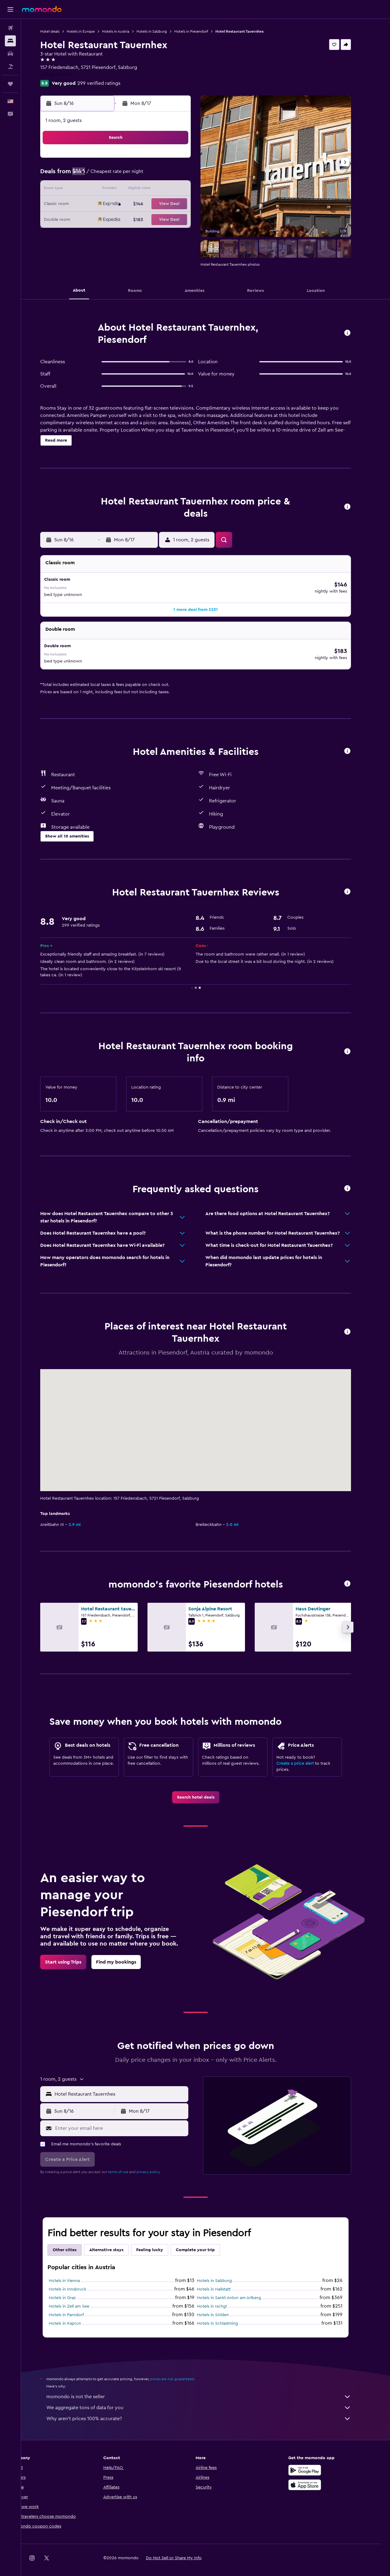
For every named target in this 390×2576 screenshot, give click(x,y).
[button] (10, 9)
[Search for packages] (10, 66)
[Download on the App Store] (315, 2474)
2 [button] (97, 175)
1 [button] (185, 160)
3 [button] (112, 175)
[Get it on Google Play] (315, 2460)
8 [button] (185, 175)
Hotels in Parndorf (76, 2305)
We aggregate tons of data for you (208, 2397)
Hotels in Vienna (74, 2271)
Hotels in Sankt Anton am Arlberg (239, 2288)
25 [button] (126, 219)
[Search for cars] (10, 54)
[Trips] (10, 84)
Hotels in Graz (72, 2288)
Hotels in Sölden (223, 2305)
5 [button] (141, 175)
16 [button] (97, 204)
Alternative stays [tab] (116, 2240)
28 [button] (170, 219)
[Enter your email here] (130, 2118)
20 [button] (156, 204)
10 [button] (111, 189)
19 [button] (141, 204)
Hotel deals (59, 31)
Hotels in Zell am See (79, 2296)
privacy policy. (159, 2162)
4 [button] (126, 175)
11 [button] (126, 189)
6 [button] (155, 175)
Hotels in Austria (125, 31)
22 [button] (185, 204)
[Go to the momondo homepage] (42, 9)
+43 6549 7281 (66, 74)
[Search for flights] (10, 28)
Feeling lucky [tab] (159, 2240)
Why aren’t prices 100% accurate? (208, 2408)
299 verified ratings (108, 83)
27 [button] (155, 219)
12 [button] (141, 189)
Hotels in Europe (91, 31)
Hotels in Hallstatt (224, 2279)
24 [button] (112, 219)
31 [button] (112, 233)
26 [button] (141, 219)
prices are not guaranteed (182, 2369)
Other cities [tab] (75, 2240)
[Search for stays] (10, 41)
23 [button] (97, 219)
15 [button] (185, 189)
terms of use (128, 2162)
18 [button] (126, 204)
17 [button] (112, 204)
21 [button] (170, 204)
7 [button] (170, 175)
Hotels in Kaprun (75, 2313)
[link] (205, 1787)
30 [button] (97, 233)
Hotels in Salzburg (162, 31)
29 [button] (185, 219)
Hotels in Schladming (227, 2313)
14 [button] (170, 189)
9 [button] (97, 189)
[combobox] (130, 2084)
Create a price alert (305, 1753)
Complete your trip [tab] (205, 2240)
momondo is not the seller (208, 2386)
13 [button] (156, 189)
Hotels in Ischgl (222, 2296)
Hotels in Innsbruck (77, 2279)
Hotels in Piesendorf (201, 31)
